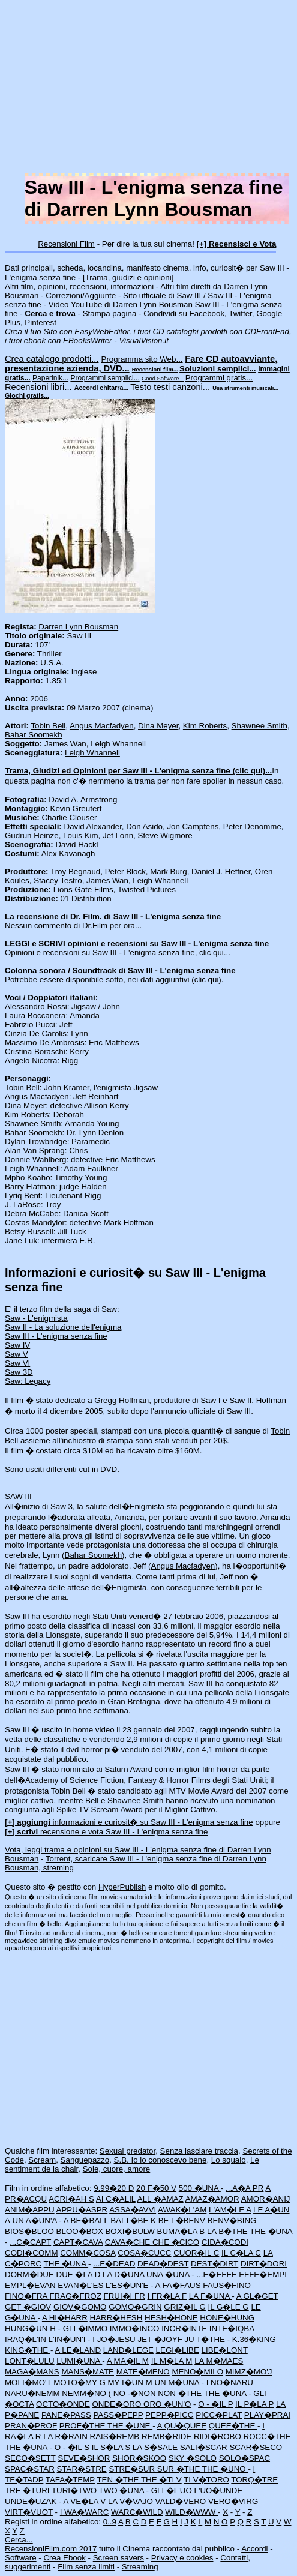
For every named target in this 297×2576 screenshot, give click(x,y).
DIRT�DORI (264, 2263)
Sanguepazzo (85, 2159)
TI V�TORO (206, 2479)
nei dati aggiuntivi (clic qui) (174, 979)
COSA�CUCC (144, 2252)
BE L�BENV (181, 2220)
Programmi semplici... (104, 378)
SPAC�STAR (30, 2468)
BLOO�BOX (81, 2231)
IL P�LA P (254, 2404)
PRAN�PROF (31, 2425)
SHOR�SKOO (139, 2458)
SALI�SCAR (203, 2447)
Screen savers (118, 2557)
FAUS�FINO (227, 2285)
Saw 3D (19, 1372)
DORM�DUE (30, 2274)
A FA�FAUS (178, 2285)
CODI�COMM (31, 2252)
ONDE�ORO (118, 2404)
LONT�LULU (30, 2360)
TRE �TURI (27, 2490)
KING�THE (27, 2350)
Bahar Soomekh (33, 734)
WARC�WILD (137, 2512)
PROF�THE (83, 2425)
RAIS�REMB (115, 2436)
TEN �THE (118, 2479)
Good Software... (163, 379)
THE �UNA (271, 2231)
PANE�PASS (66, 2414)
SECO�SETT (30, 2458)
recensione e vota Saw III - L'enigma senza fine (106, 1831)
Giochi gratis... (27, 395)
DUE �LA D (78, 2274)
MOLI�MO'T (28, 2382)
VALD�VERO (180, 2501)
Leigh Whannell (92, 752)
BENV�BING (232, 2220)
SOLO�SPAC (244, 2458)
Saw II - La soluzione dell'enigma (63, 1327)
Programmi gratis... (219, 377)
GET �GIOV (28, 2306)
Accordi (254, 2548)
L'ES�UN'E (127, 2285)
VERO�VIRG (233, 2501)
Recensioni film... (155, 370)
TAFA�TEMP (70, 2479)
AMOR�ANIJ (265, 2198)
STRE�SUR (133, 2468)
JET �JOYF (159, 2339)
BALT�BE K (133, 2220)
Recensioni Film (66, 243)
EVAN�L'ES (80, 2285)
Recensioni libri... (38, 387)
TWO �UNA (122, 2490)
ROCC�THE (267, 2436)
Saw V (16, 1354)
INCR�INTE (184, 2328)
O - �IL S (72, 2447)
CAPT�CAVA (78, 2242)
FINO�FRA (27, 2296)
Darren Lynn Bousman (78, 626)
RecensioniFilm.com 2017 (51, 2548)
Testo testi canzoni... (170, 387)
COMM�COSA (87, 2252)
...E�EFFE (216, 2274)
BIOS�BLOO (29, 2231)
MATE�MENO (143, 2371)
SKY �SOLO (193, 2458)
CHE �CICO (175, 2242)
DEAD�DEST (162, 2263)
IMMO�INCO (135, 2328)
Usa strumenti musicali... (245, 388)
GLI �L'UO (171, 2490)
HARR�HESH (116, 2317)
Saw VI (17, 1363)
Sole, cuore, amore (117, 2168)
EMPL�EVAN (30, 2285)
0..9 (109, 2521)
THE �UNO (225, 2468)
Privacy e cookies (182, 2557)
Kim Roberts (205, 725)
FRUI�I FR (124, 2296)
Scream (42, 2159)
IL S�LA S (111, 2447)
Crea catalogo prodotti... (51, 359)
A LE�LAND (78, 2350)
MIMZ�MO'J (249, 2371)
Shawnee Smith (259, 725)
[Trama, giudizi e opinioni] (128, 277)
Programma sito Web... (142, 359)
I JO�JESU (114, 2339)
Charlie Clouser (69, 817)
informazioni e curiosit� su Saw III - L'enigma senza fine (129, 1822)
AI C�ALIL (116, 2198)
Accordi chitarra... (101, 387)
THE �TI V (161, 2479)
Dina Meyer (158, 725)
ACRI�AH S (71, 2198)
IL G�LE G (228, 2306)
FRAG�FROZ (75, 2296)
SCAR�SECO (255, 2447)
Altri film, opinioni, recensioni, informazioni (79, 286)
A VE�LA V (84, 2501)
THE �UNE (129, 2425)
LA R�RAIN (65, 2436)
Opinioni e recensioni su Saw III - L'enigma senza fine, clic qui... (117, 952)
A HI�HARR (65, 2317)
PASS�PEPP (118, 2414)
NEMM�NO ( (86, 2393)
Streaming (140, 2566)
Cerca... (19, 2539)
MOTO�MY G (79, 2382)
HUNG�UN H (30, 2328)
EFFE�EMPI (263, 2274)
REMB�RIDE (166, 2436)
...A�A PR (244, 2188)
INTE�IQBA (231, 2328)
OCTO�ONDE (63, 2404)
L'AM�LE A (230, 2209)
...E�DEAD (114, 2263)
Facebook (207, 313)
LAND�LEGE (128, 2350)
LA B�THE (228, 2231)
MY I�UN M (129, 2382)
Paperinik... (50, 378)
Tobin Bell (48, 725)
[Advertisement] (148, 89)
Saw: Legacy (27, 1381)
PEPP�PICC (169, 2414)
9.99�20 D (114, 2188)
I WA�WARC (84, 2512)
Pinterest (40, 322)
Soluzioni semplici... (217, 368)
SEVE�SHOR (84, 2458)
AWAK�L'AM (182, 2209)
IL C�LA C (241, 2252)
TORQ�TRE (254, 2479)
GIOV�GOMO (80, 2306)
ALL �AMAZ (160, 2198)
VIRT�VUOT (29, 2512)
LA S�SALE (155, 2447)
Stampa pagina (110, 313)
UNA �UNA (168, 2274)
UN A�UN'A (35, 2220)
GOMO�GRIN (135, 2306)
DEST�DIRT (214, 2263)
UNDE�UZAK (30, 2501)
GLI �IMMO (85, 2328)
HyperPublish (122, 1886)
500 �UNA (200, 2188)
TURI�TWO (75, 2490)
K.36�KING (254, 2339)
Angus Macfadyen (102, 725)
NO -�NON (135, 2393)
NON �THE (180, 2393)
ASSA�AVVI (132, 2209)
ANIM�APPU (30, 2209)
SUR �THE (179, 2468)
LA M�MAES (218, 2360)
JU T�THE (205, 2339)
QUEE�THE (233, 2425)
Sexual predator (127, 2150)
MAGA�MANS (32, 2371)
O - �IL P (215, 2404)
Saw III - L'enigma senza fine (56, 1336)
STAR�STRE (82, 2468)
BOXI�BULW (129, 2231)
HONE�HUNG (227, 2317)
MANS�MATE (87, 2371)
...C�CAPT (30, 2242)
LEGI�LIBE (177, 2350)
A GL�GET (257, 2296)
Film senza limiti (86, 2566)
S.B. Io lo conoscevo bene (160, 2159)
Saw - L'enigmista (36, 1318)
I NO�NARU (229, 2382)
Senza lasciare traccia (199, 2150)
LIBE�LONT (225, 2350)
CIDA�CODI (225, 2242)
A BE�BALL (86, 2220)
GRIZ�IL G (185, 2306)
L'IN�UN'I (67, 2339)
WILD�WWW (191, 2512)
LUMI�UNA (79, 2360)
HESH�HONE (171, 2317)
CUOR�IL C (196, 2252)
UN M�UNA (177, 2382)
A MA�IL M (128, 2360)
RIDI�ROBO (217, 2436)
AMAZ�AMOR (212, 2198)
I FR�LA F (167, 2296)
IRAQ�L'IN (25, 2339)
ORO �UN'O (167, 2404)
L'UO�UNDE (218, 2490)
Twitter (240, 313)
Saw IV (17, 1345)
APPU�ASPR (82, 2209)
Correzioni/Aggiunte (81, 295)
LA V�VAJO (130, 2501)
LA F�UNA (210, 2296)
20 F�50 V (156, 2188)
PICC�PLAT (219, 2414)
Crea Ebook (64, 2557)
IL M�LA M (172, 2360)
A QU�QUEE (182, 2425)
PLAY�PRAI (267, 2414)
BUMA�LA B (181, 2231)
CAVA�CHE (128, 2242)
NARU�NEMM (32, 2393)
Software (21, 2557)
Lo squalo (228, 2159)
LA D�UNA (124, 2274)
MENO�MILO (197, 2371)
